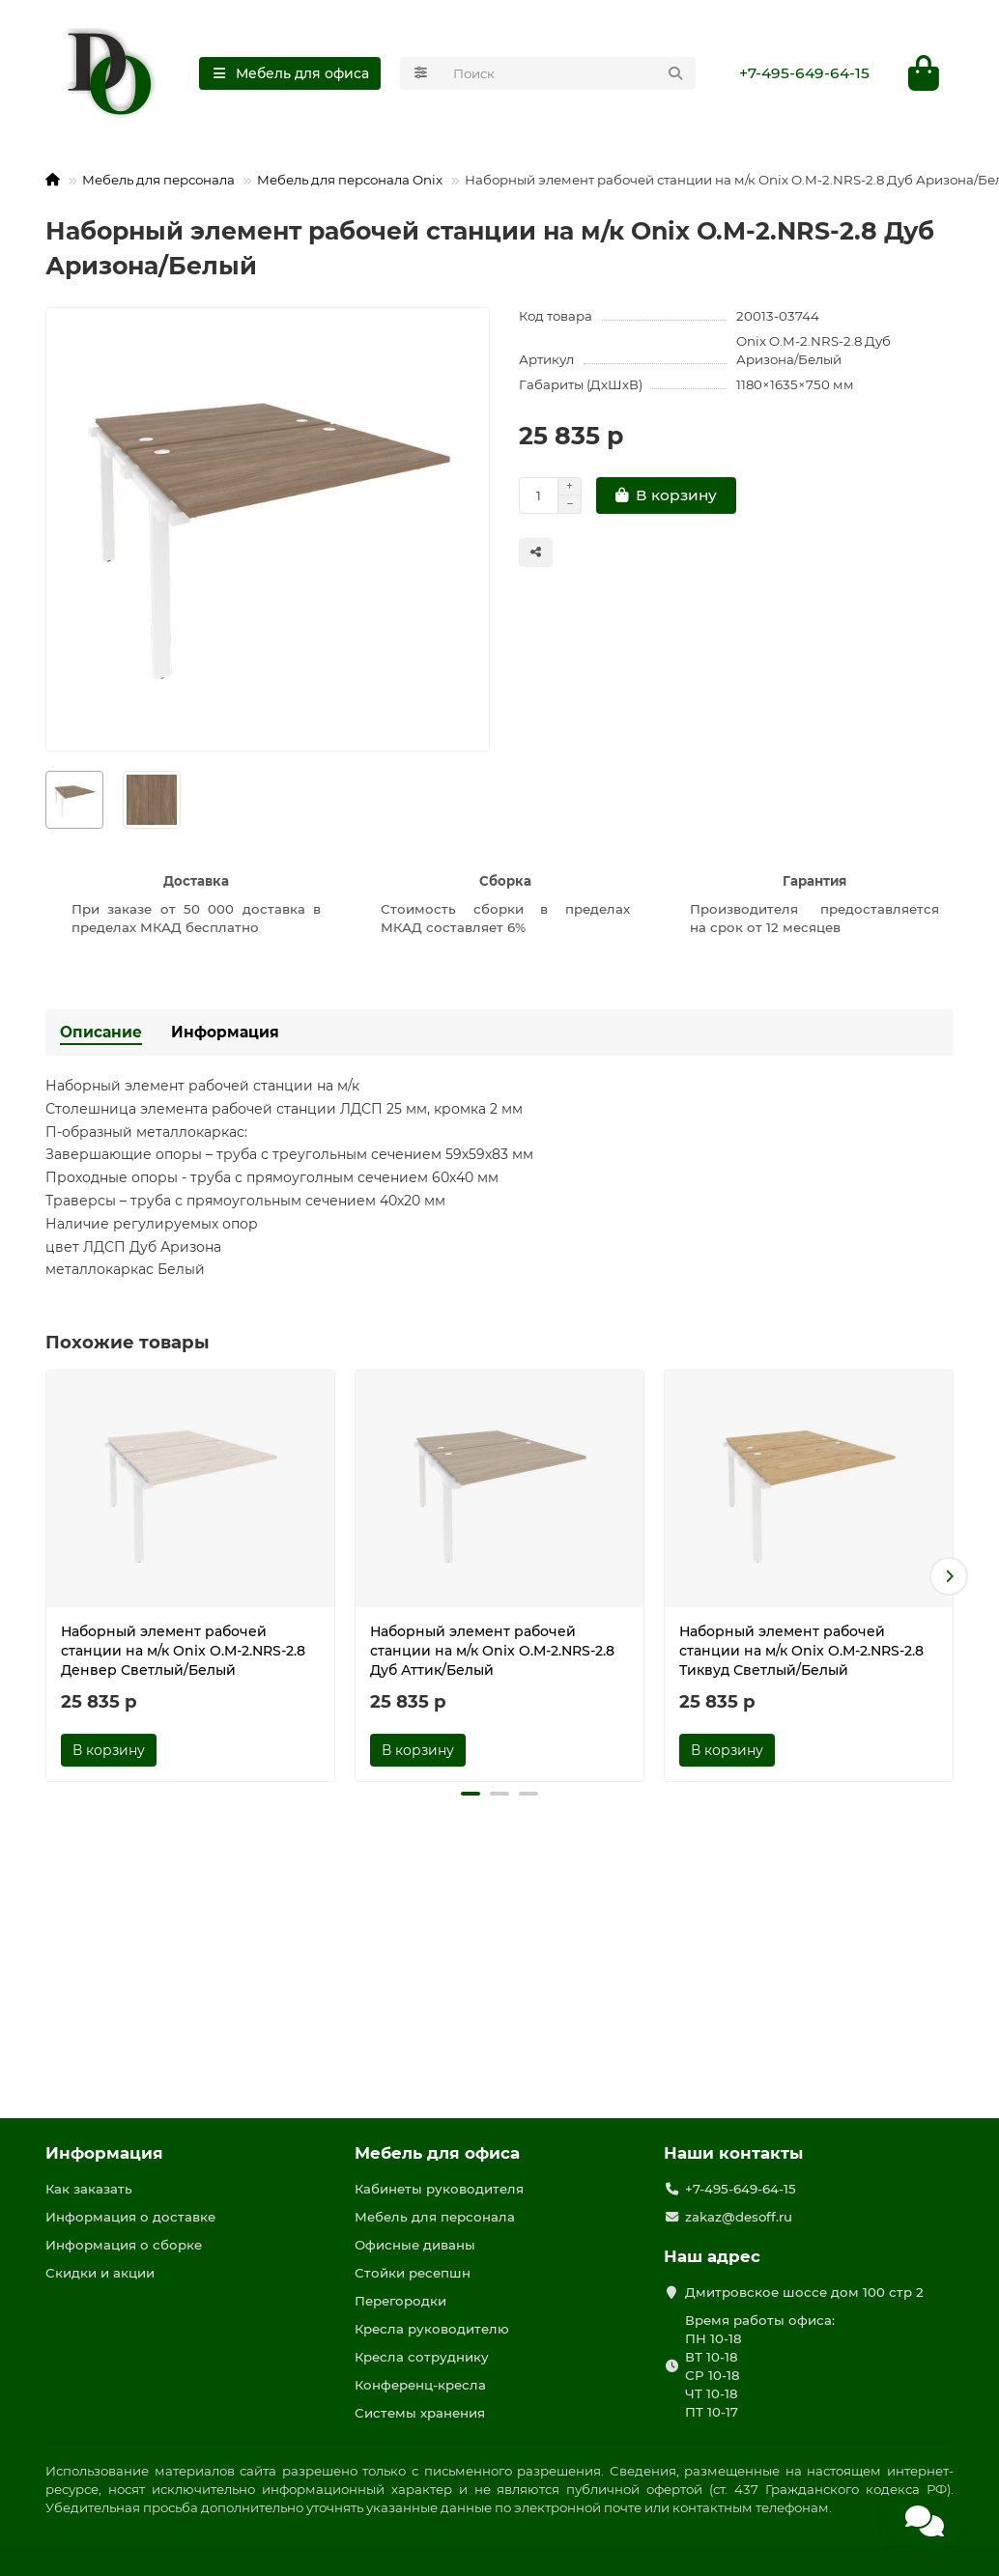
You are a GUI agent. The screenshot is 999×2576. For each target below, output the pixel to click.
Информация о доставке (130, 2216)
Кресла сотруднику (422, 2356)
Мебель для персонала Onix (349, 179)
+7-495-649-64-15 (804, 73)
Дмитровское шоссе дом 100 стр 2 (804, 2292)
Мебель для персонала (158, 179)
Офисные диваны (415, 2244)
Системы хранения (420, 2412)
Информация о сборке (123, 2244)
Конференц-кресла (420, 2384)
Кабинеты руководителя (439, 2188)
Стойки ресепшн (413, 2272)
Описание (101, 1032)
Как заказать (88, 2188)
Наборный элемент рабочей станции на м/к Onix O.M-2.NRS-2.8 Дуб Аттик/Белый (492, 1651)
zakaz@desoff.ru (738, 2216)
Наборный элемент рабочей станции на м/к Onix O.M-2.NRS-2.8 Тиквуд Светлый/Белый (801, 1651)
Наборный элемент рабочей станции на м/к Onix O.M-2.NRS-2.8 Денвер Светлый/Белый (183, 1651)
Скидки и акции (100, 2272)
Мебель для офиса (437, 2153)
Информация (225, 1032)
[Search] (569, 73)
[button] (948, 1576)
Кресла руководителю (432, 2328)
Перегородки (400, 2300)
